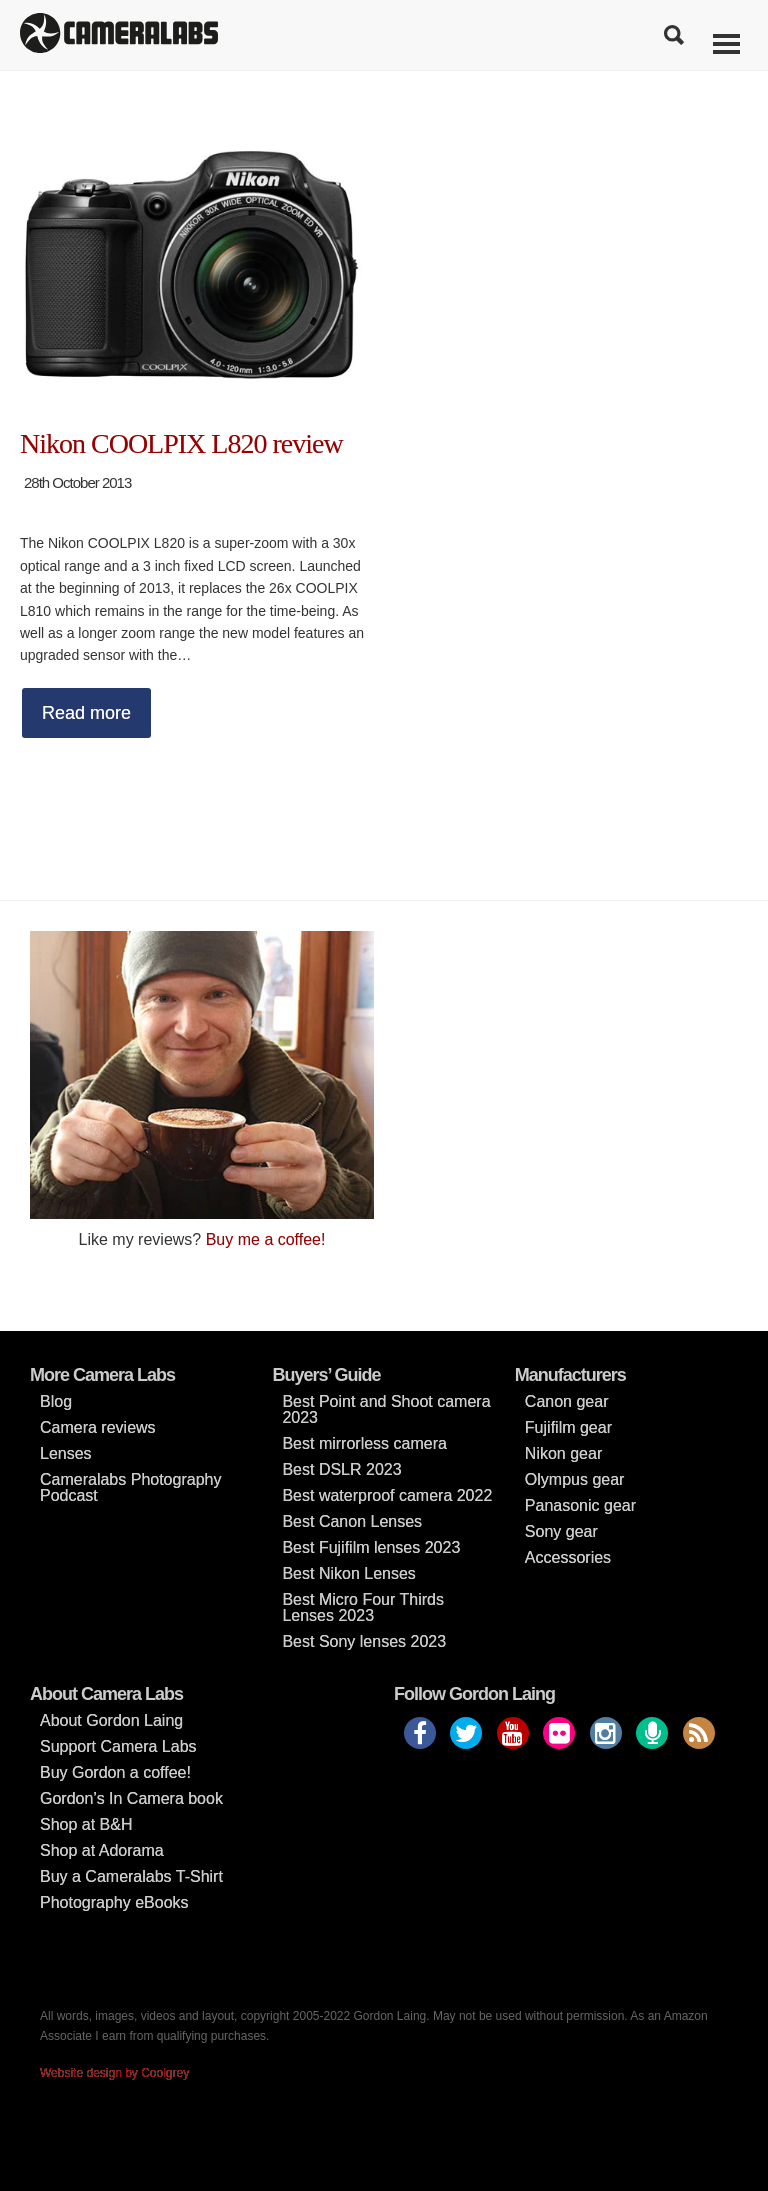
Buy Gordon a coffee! (115, 1772)
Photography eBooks (114, 1902)
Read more (86, 713)
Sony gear (561, 1531)
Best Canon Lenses (352, 1521)
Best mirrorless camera (364, 1443)
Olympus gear (575, 1479)
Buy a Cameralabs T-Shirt (131, 1876)
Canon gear (567, 1401)
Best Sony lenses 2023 (364, 1641)
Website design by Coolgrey (114, 2073)
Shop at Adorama (102, 1850)
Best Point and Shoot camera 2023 (386, 1409)
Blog (56, 1401)
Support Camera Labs (118, 1746)
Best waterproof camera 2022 (387, 1495)
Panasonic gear (580, 1505)
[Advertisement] (566, 1071)
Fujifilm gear (568, 1427)
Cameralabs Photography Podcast (130, 1487)
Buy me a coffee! (266, 1239)
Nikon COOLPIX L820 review (181, 443)
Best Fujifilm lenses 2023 (371, 1547)
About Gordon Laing (111, 1720)
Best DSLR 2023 (341, 1469)
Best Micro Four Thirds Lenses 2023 (363, 1607)
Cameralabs (119, 35)
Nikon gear (563, 1453)
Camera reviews (98, 1427)
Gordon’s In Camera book (131, 1798)
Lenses (66, 1453)
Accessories (568, 1557)
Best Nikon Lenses (348, 1573)
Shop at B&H (86, 1824)
